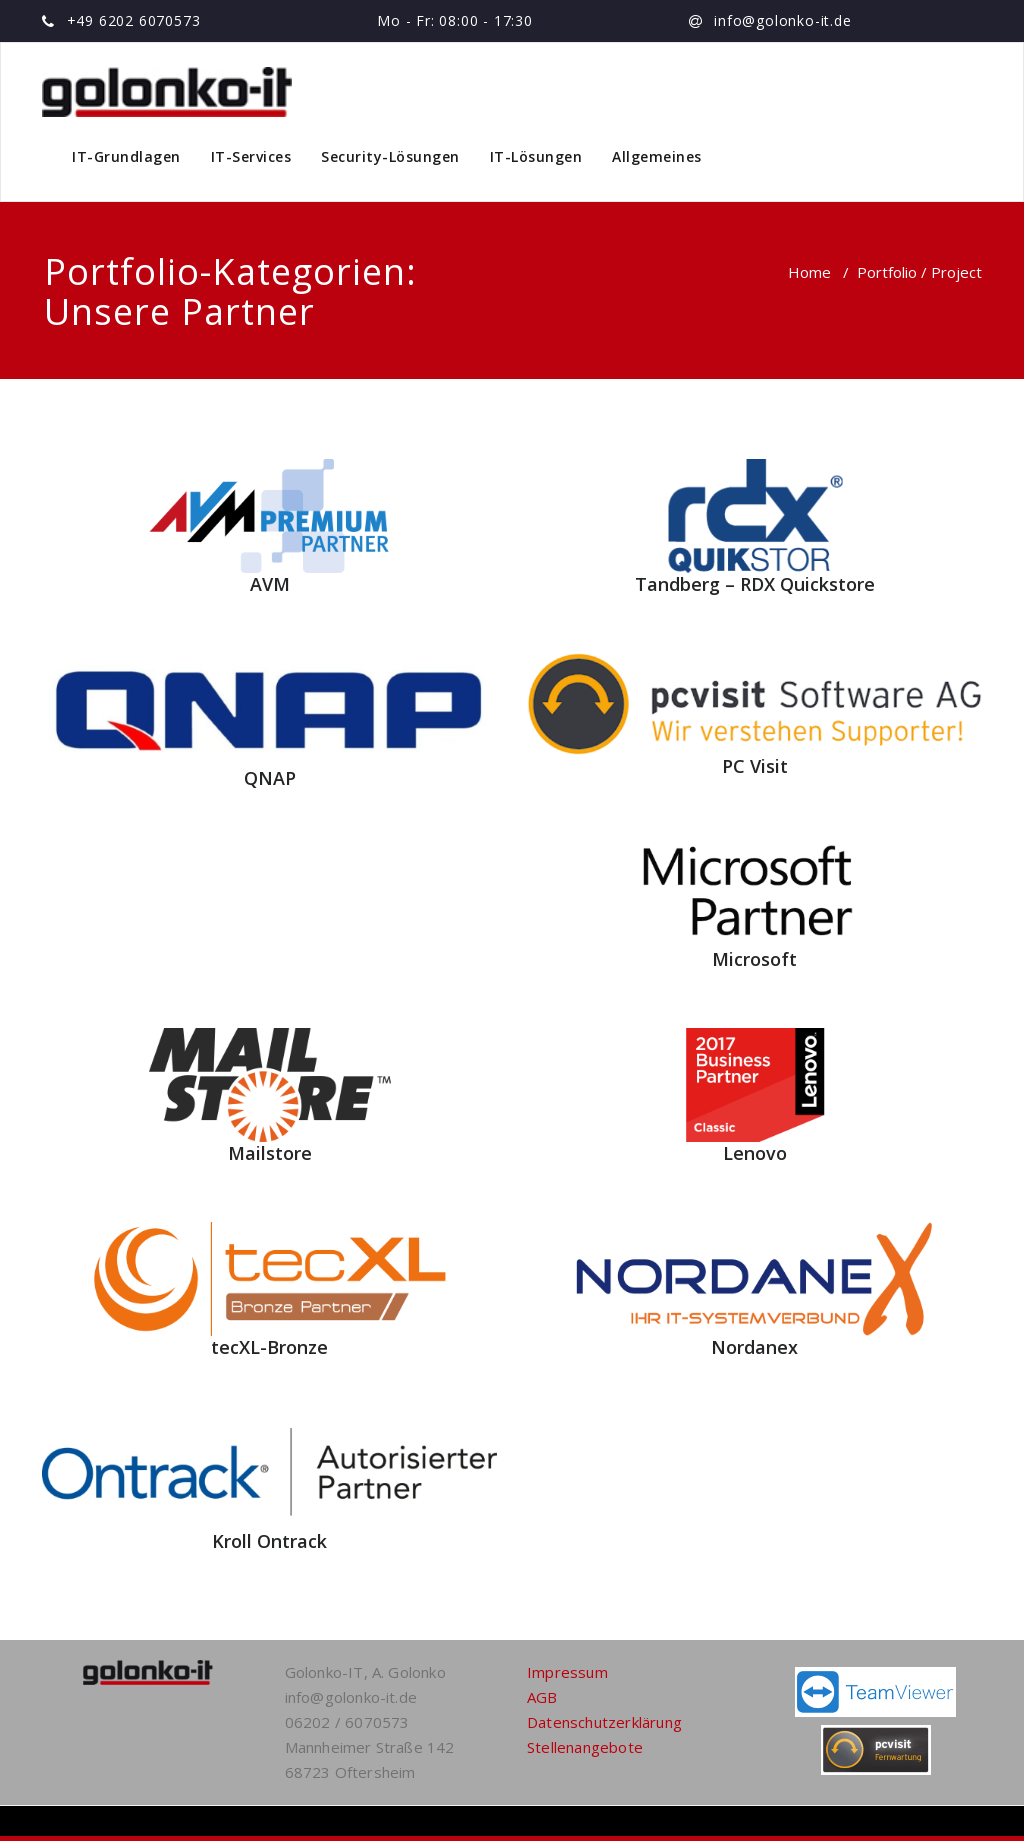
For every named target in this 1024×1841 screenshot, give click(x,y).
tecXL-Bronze (269, 1347)
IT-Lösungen (536, 156)
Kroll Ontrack (269, 1541)
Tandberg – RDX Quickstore (755, 584)
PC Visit (755, 766)
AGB (542, 1697)
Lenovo (755, 1153)
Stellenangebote (585, 1747)
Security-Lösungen (390, 156)
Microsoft (754, 959)
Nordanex (754, 1347)
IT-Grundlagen (126, 156)
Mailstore (270, 1153)
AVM (270, 584)
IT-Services (251, 156)
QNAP (270, 778)
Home (809, 272)
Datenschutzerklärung (604, 1722)
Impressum (567, 1672)
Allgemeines (657, 156)
